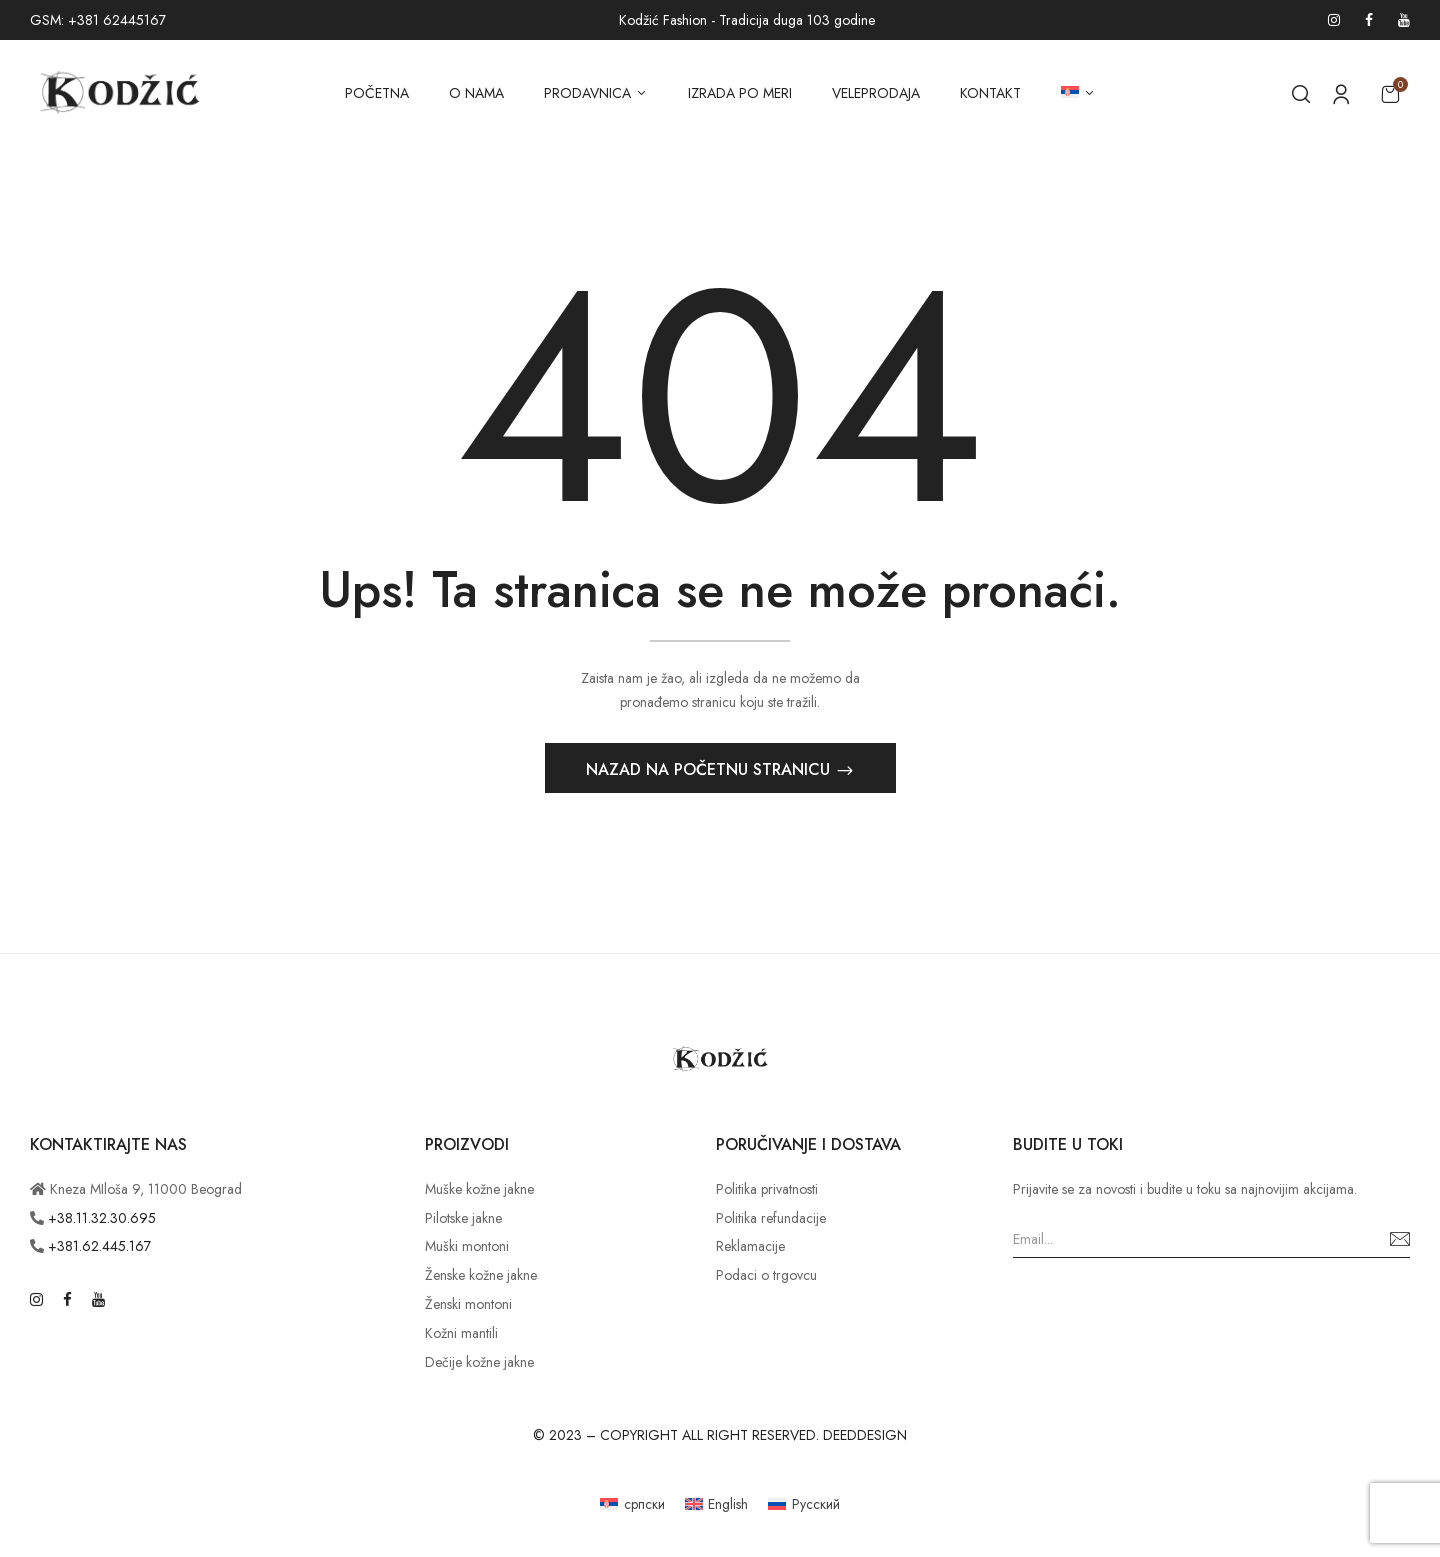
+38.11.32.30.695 (102, 1219)
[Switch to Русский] (804, 1505)
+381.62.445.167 (99, 1248)
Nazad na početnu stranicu (710, 770)
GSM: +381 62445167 (98, 20)
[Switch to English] (717, 1505)
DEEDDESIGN (865, 1437)
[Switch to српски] (632, 1505)
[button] (1390, 93)
